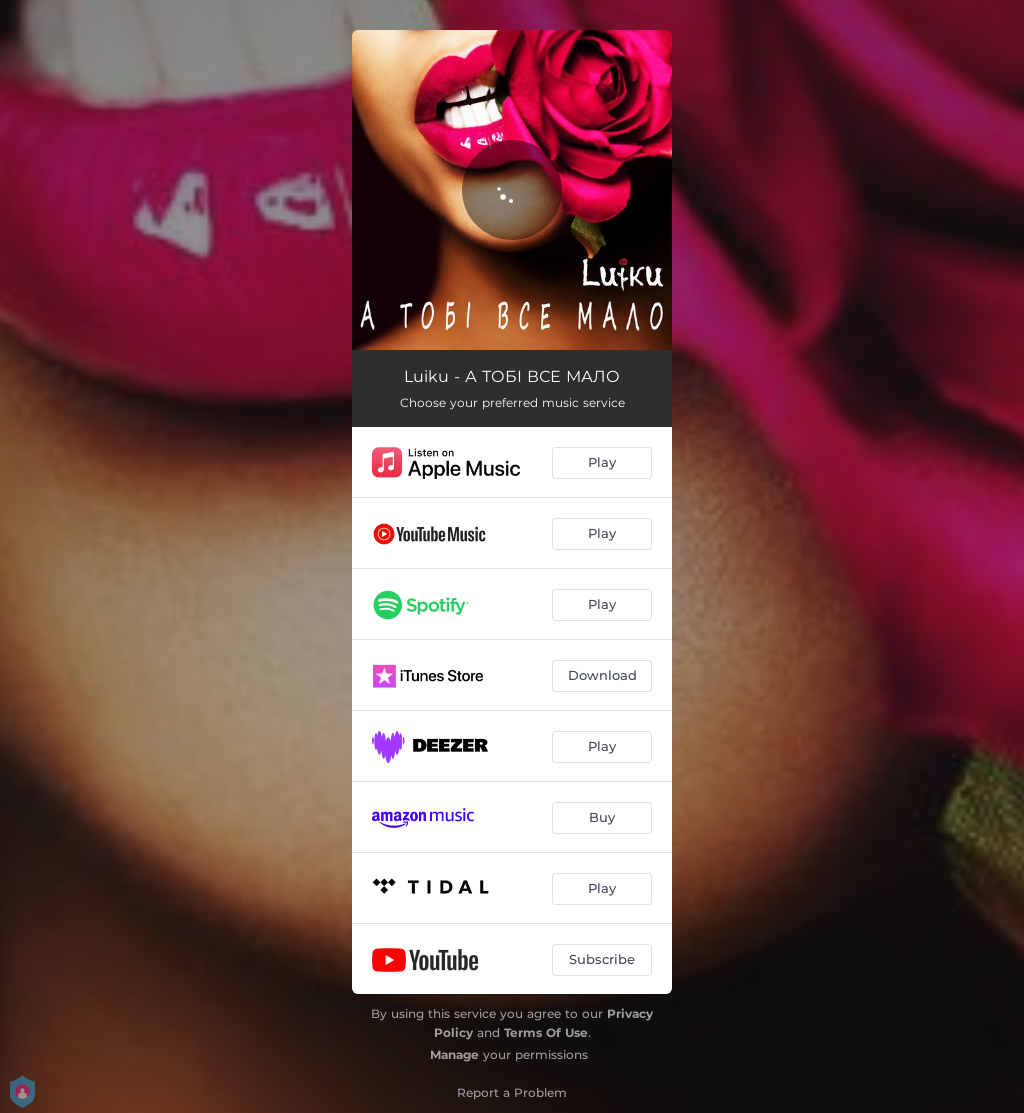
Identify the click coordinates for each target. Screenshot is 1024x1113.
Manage (454, 1054)
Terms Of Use (546, 1032)
